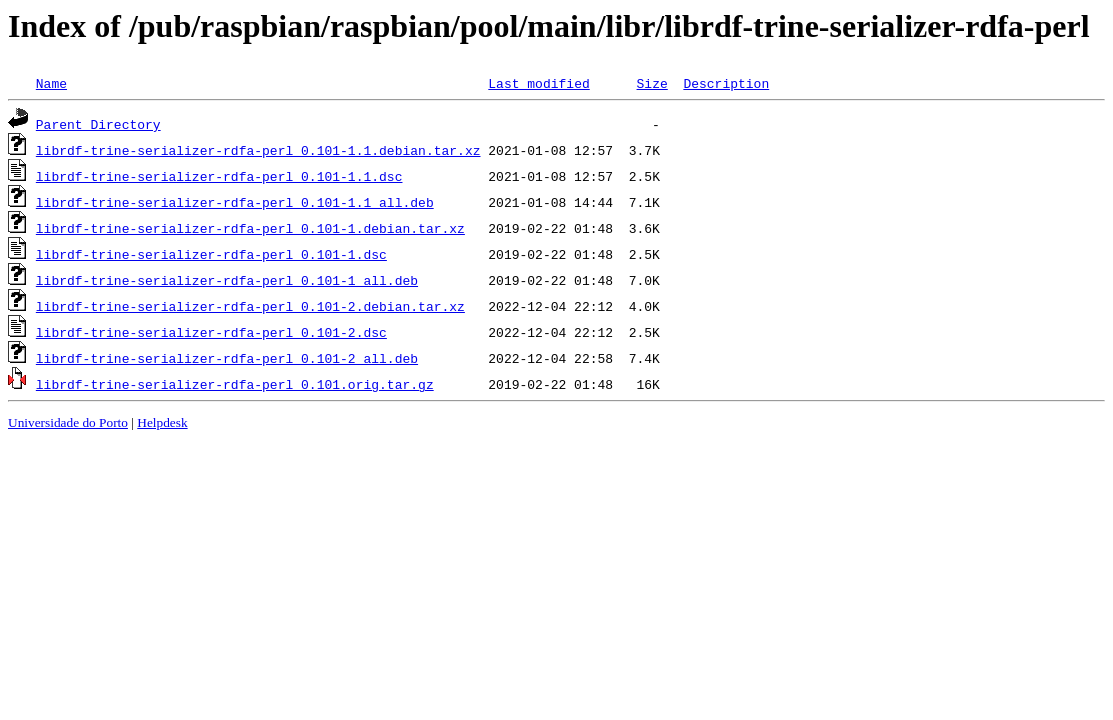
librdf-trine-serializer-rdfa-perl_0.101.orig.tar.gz (235, 384)
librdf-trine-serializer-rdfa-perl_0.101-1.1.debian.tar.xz (258, 150)
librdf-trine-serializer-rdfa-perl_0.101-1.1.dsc (219, 176)
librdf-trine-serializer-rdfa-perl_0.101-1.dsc (211, 254)
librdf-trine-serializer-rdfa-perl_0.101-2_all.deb (227, 358)
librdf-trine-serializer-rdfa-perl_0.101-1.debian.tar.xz (250, 228)
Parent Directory (98, 124)
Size (651, 83)
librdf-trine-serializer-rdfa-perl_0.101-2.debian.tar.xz (250, 306)
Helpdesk (162, 422)
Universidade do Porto (68, 422)
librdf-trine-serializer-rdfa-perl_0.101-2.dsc (211, 332)
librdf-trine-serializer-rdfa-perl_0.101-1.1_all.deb (235, 202)
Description (726, 83)
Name (51, 83)
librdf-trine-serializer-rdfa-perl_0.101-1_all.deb (227, 280)
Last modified (538, 83)
